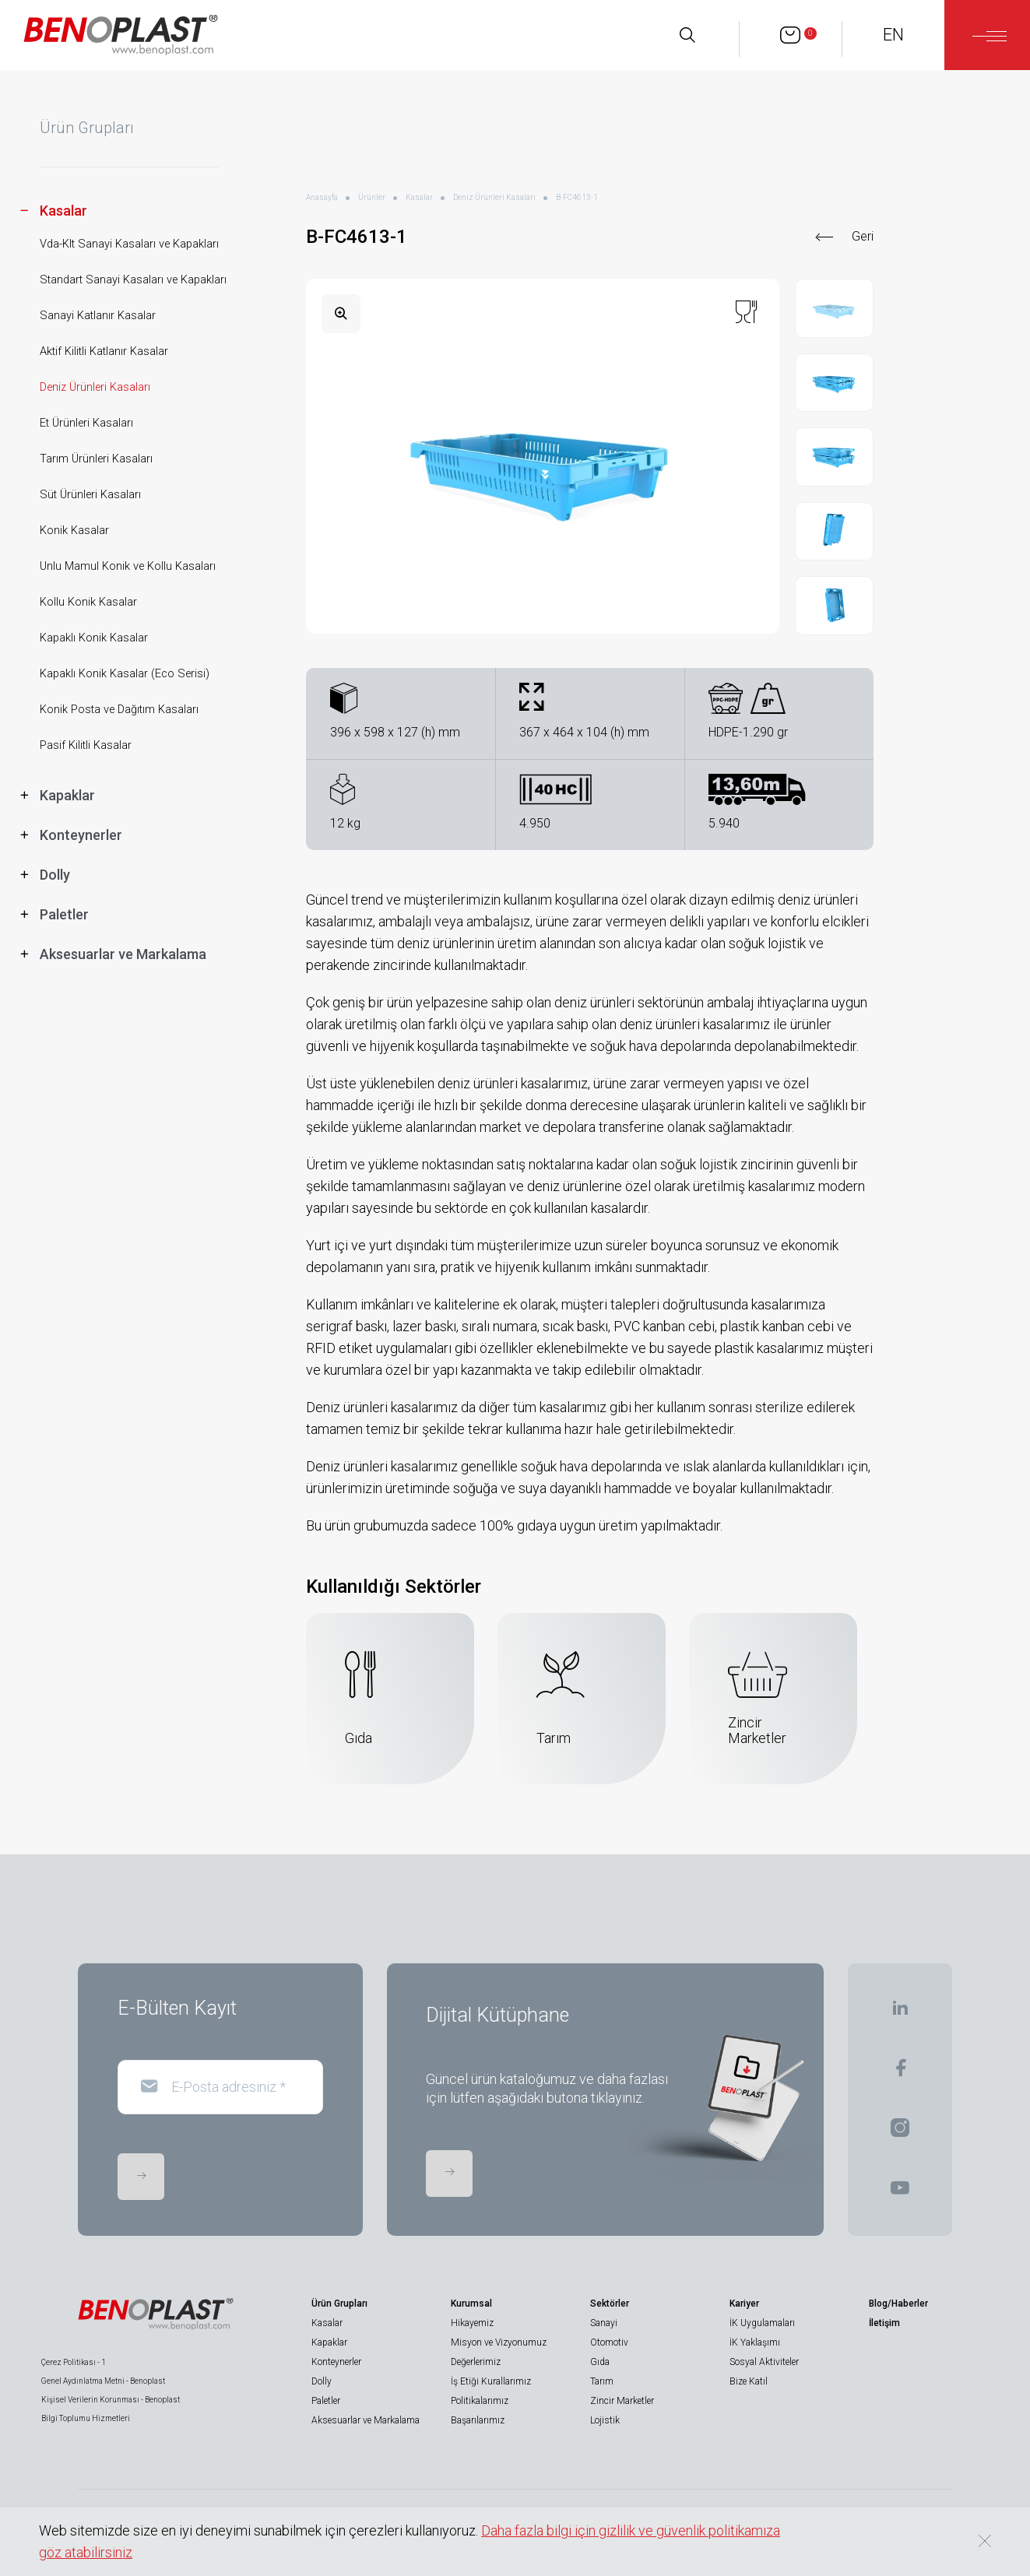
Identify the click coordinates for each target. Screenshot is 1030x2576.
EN (893, 34)
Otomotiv (609, 2342)
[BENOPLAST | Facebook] (900, 2072)
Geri (863, 236)
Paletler (325, 2400)
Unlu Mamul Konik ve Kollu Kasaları (128, 566)
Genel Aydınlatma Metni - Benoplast (103, 2381)
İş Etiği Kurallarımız (491, 2381)
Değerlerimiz (476, 2361)
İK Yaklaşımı (754, 2342)
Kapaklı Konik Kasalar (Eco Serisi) (124, 673)
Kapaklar (329, 2342)
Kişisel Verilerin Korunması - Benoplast (110, 2399)
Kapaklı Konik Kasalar (94, 638)
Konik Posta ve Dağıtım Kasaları (119, 709)
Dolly (321, 2381)
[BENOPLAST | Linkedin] (900, 2012)
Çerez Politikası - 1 (73, 2362)
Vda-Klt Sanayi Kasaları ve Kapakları (129, 244)
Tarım (601, 2381)
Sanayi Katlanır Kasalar (98, 315)
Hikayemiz (472, 2323)
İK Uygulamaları (762, 2323)
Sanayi (603, 2323)
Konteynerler (336, 2361)
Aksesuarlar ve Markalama (365, 2420)
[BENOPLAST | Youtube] (900, 2192)
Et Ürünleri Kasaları (86, 423)
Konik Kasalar (74, 530)
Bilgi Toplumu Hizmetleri (85, 2418)
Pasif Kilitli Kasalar (86, 745)
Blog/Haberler (898, 2303)
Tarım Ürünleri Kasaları (96, 459)
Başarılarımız (477, 2420)
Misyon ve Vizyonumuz (499, 2342)
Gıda (600, 2361)
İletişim (884, 2323)
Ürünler (371, 197)
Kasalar (419, 197)
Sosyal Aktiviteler (764, 2361)
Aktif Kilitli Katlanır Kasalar (104, 351)
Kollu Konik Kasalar (88, 602)
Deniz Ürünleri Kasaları (95, 387)
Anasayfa (322, 197)
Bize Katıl (748, 2381)
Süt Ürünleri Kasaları (90, 494)
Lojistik (605, 2420)
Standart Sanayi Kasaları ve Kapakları (133, 279)
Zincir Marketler (622, 2400)
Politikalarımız (479, 2400)
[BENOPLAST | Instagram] (900, 2132)
